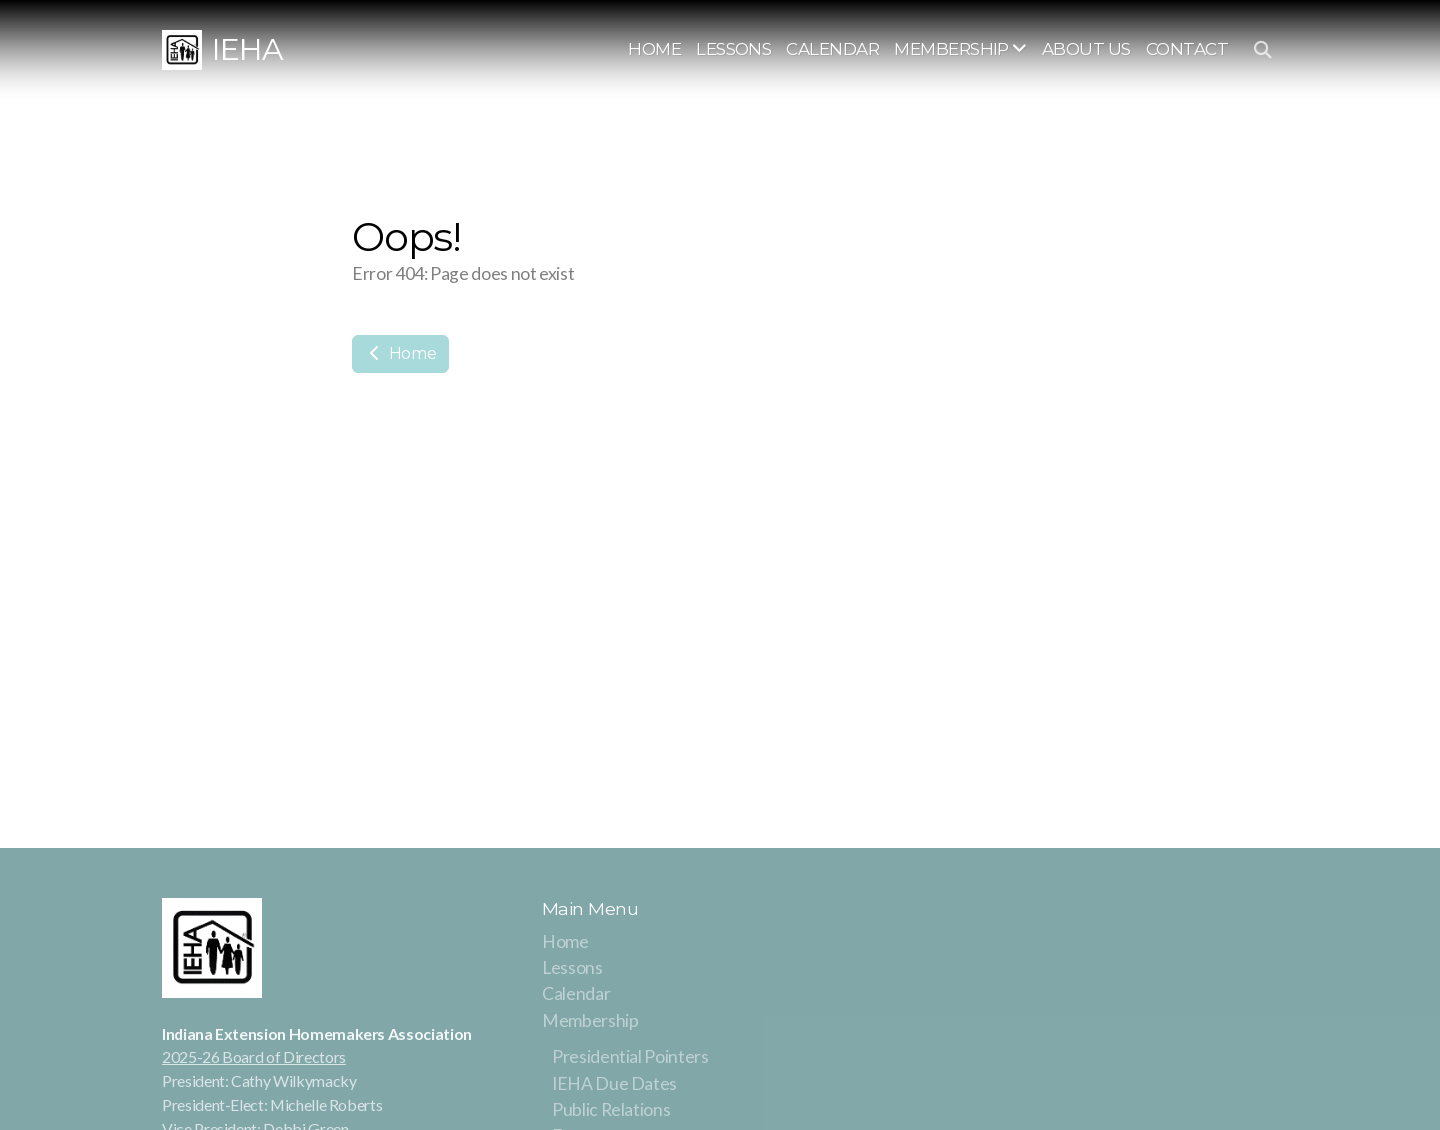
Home (400, 353)
